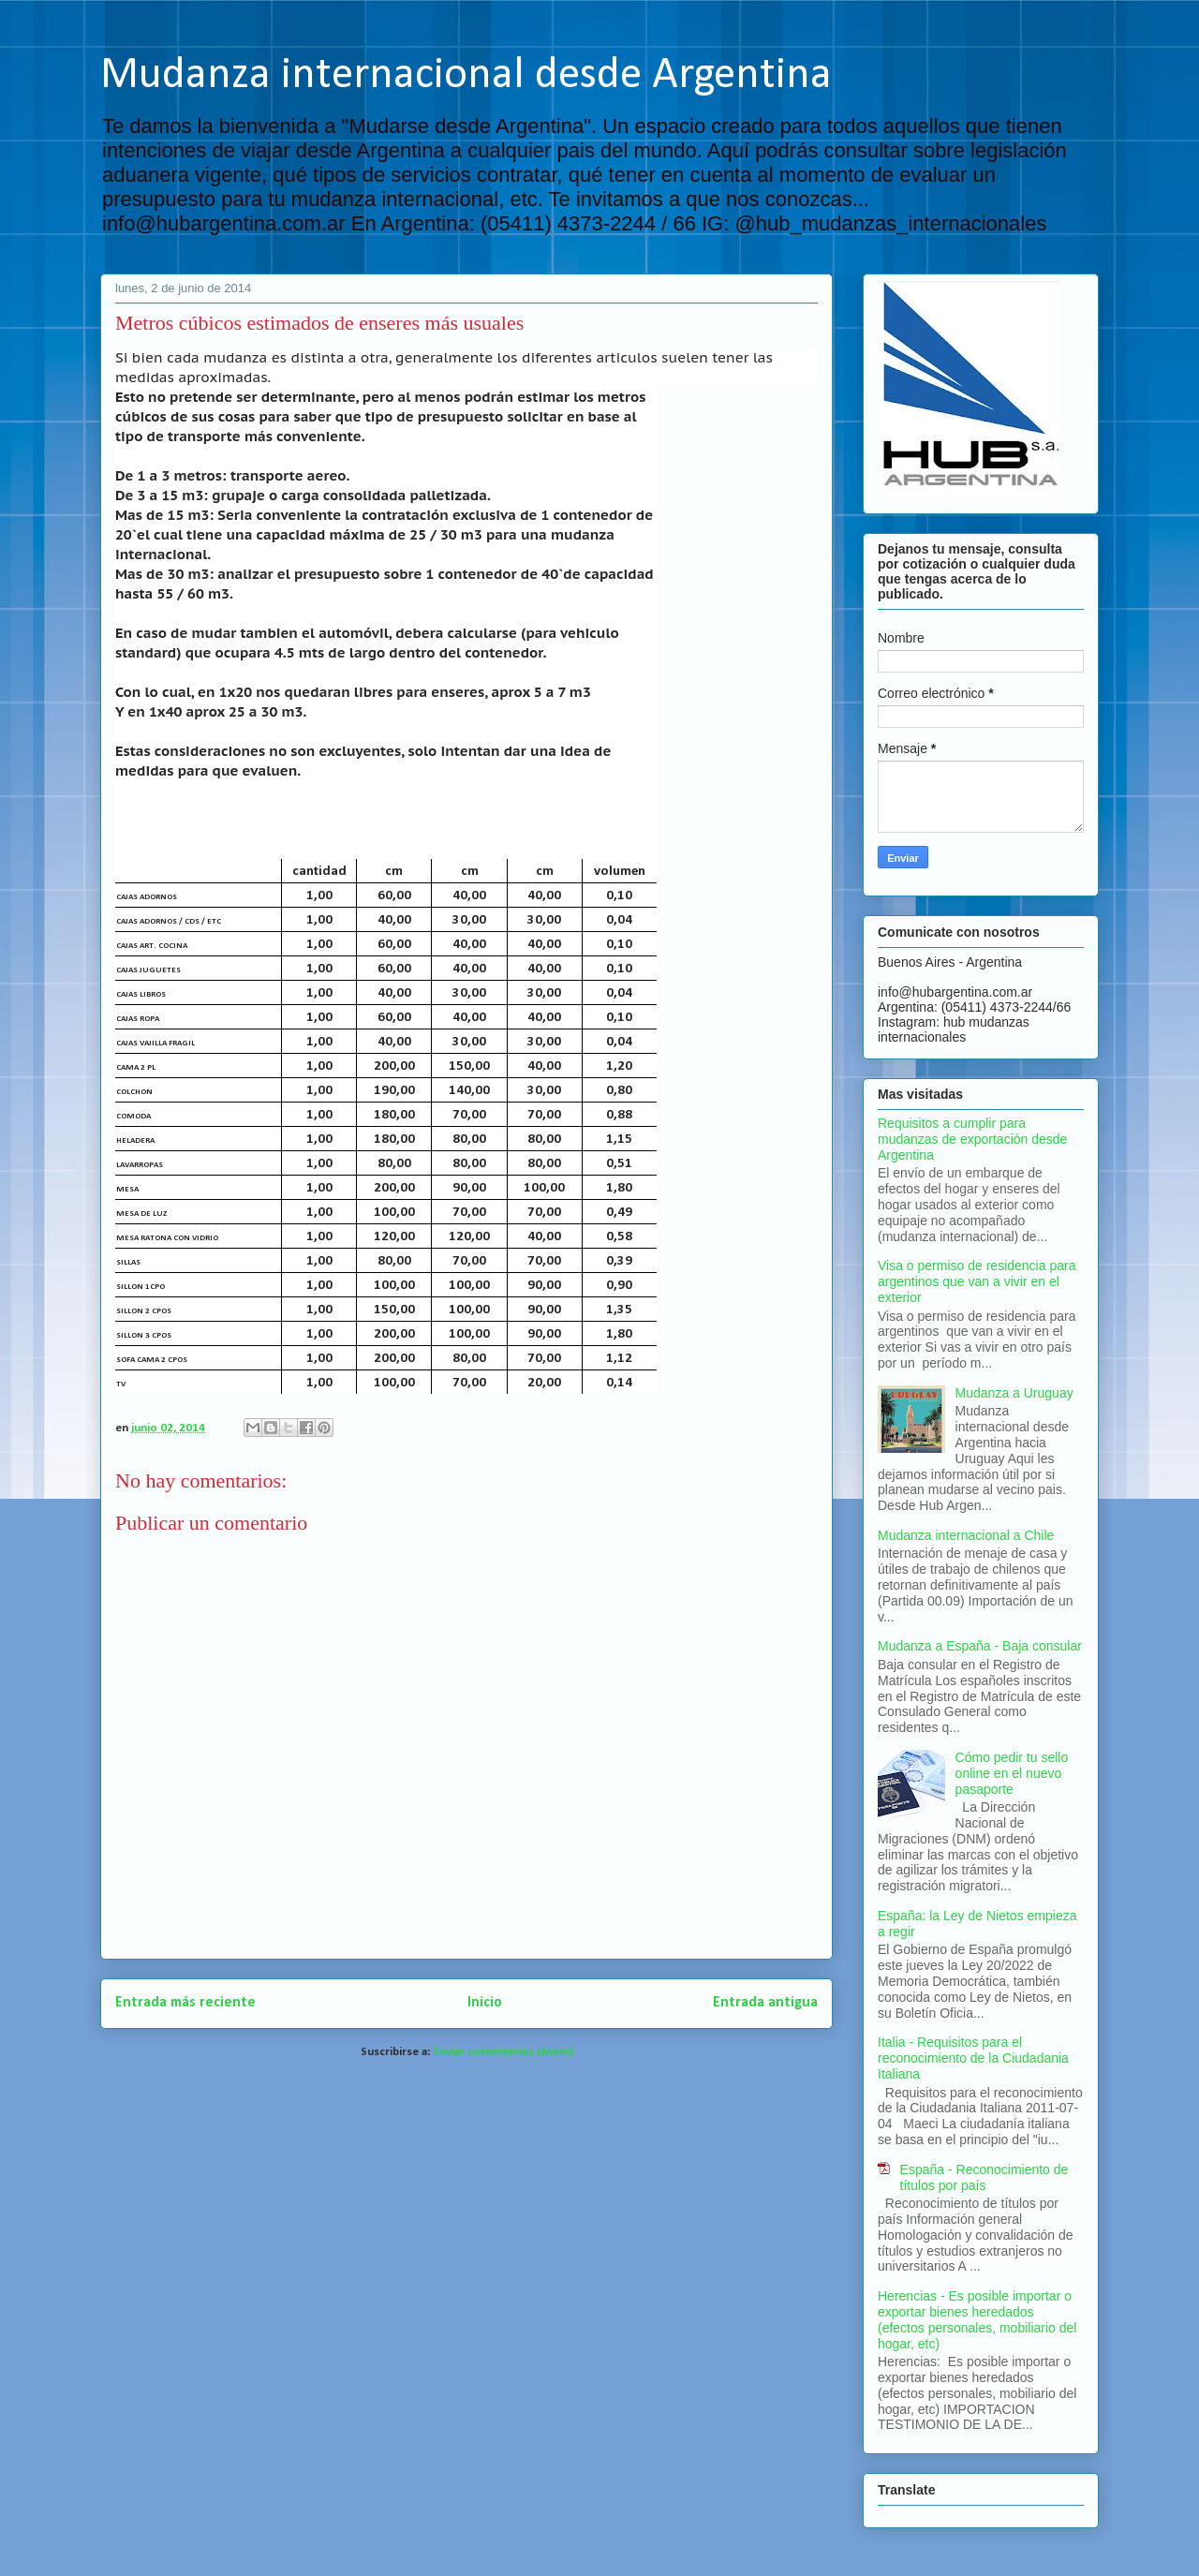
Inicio (484, 2002)
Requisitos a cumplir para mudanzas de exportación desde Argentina (972, 1139)
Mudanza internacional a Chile (966, 1535)
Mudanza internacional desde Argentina (466, 75)
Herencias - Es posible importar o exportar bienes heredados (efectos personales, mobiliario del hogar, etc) (977, 2319)
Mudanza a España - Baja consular (980, 1645)
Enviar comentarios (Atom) (503, 2052)
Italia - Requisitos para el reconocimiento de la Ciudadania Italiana (973, 2058)
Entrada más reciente (185, 2002)
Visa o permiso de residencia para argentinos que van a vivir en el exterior (976, 1281)
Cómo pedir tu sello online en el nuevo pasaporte (1012, 1773)
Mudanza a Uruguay (1014, 1392)
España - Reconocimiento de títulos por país (984, 2177)
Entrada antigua (765, 2002)
